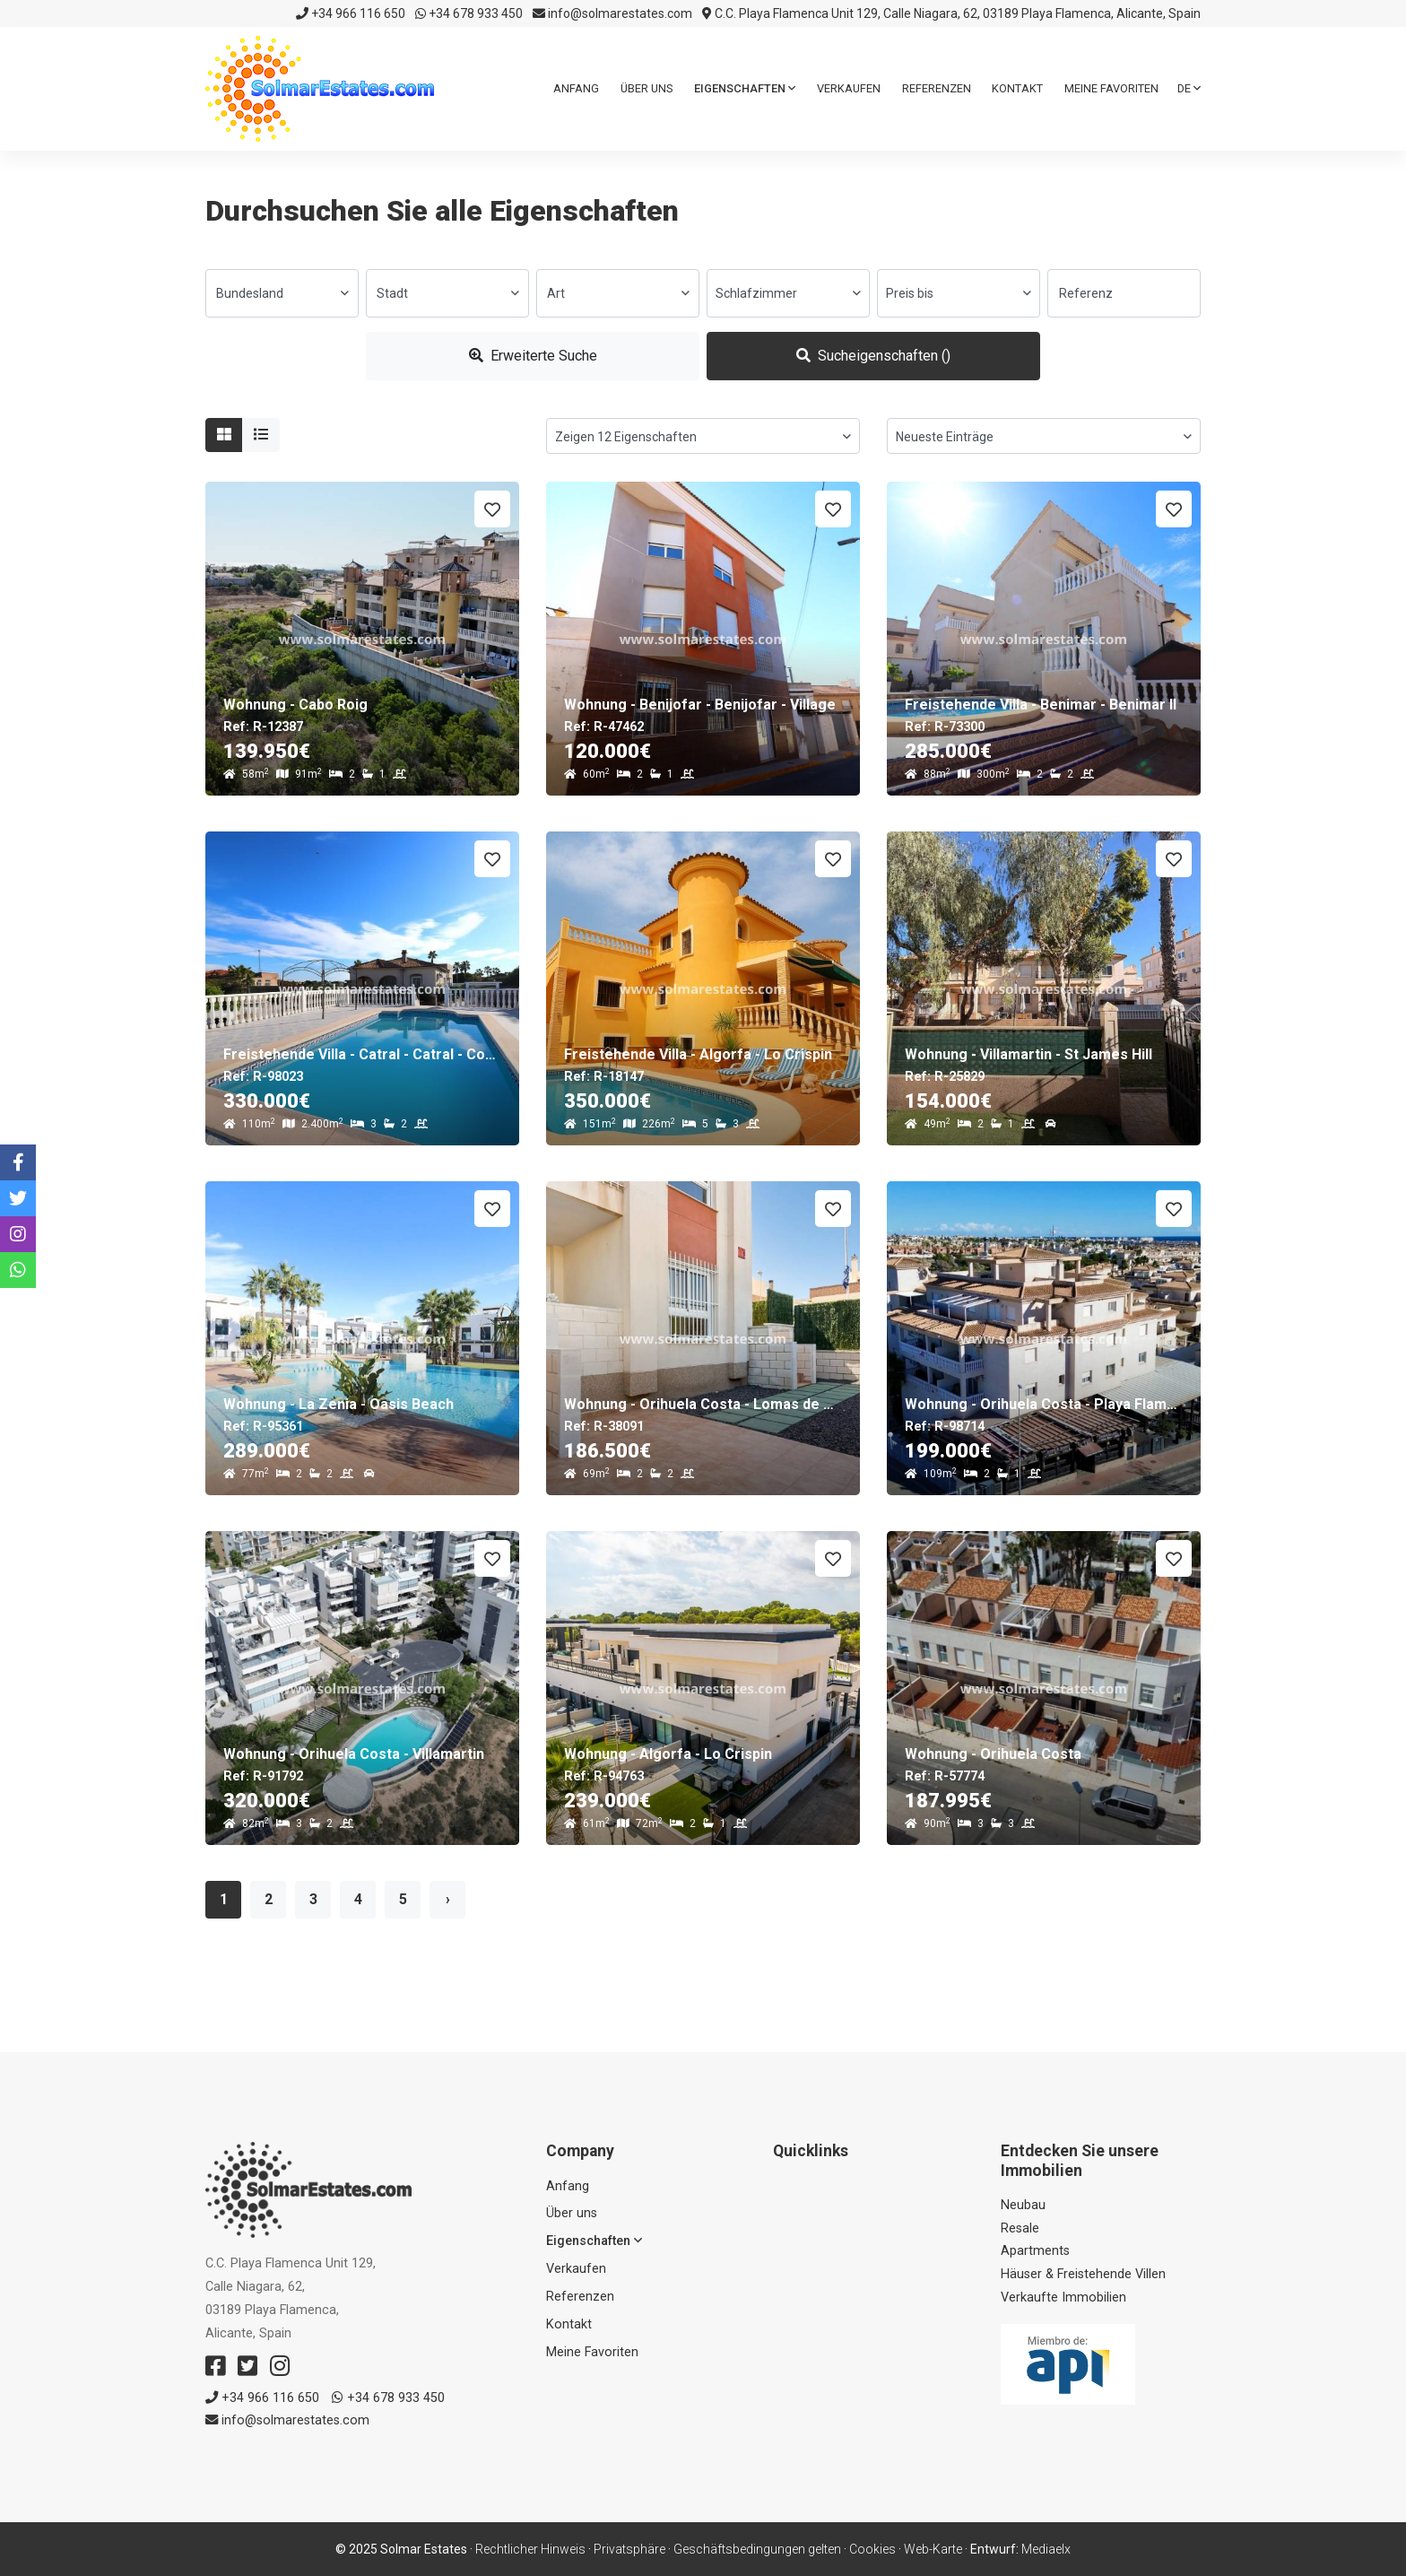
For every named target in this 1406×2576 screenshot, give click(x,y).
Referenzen (936, 88)
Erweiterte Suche (533, 355)
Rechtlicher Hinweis (530, 2549)
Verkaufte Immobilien (1063, 2297)
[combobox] (282, 293)
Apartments (1035, 2250)
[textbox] (282, 293)
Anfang (576, 88)
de (1189, 88)
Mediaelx (1046, 2549)
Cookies (872, 2549)
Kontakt (1017, 88)
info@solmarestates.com (612, 13)
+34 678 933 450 (469, 13)
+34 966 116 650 (350, 13)
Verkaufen (849, 88)
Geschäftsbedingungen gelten (757, 2549)
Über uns (647, 88)
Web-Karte (933, 2549)
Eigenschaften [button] (744, 88)
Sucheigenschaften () (873, 355)
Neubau (1023, 2205)
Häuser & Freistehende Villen (1083, 2274)
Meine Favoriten (1111, 88)
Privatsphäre (629, 2549)
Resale (1020, 2228)
